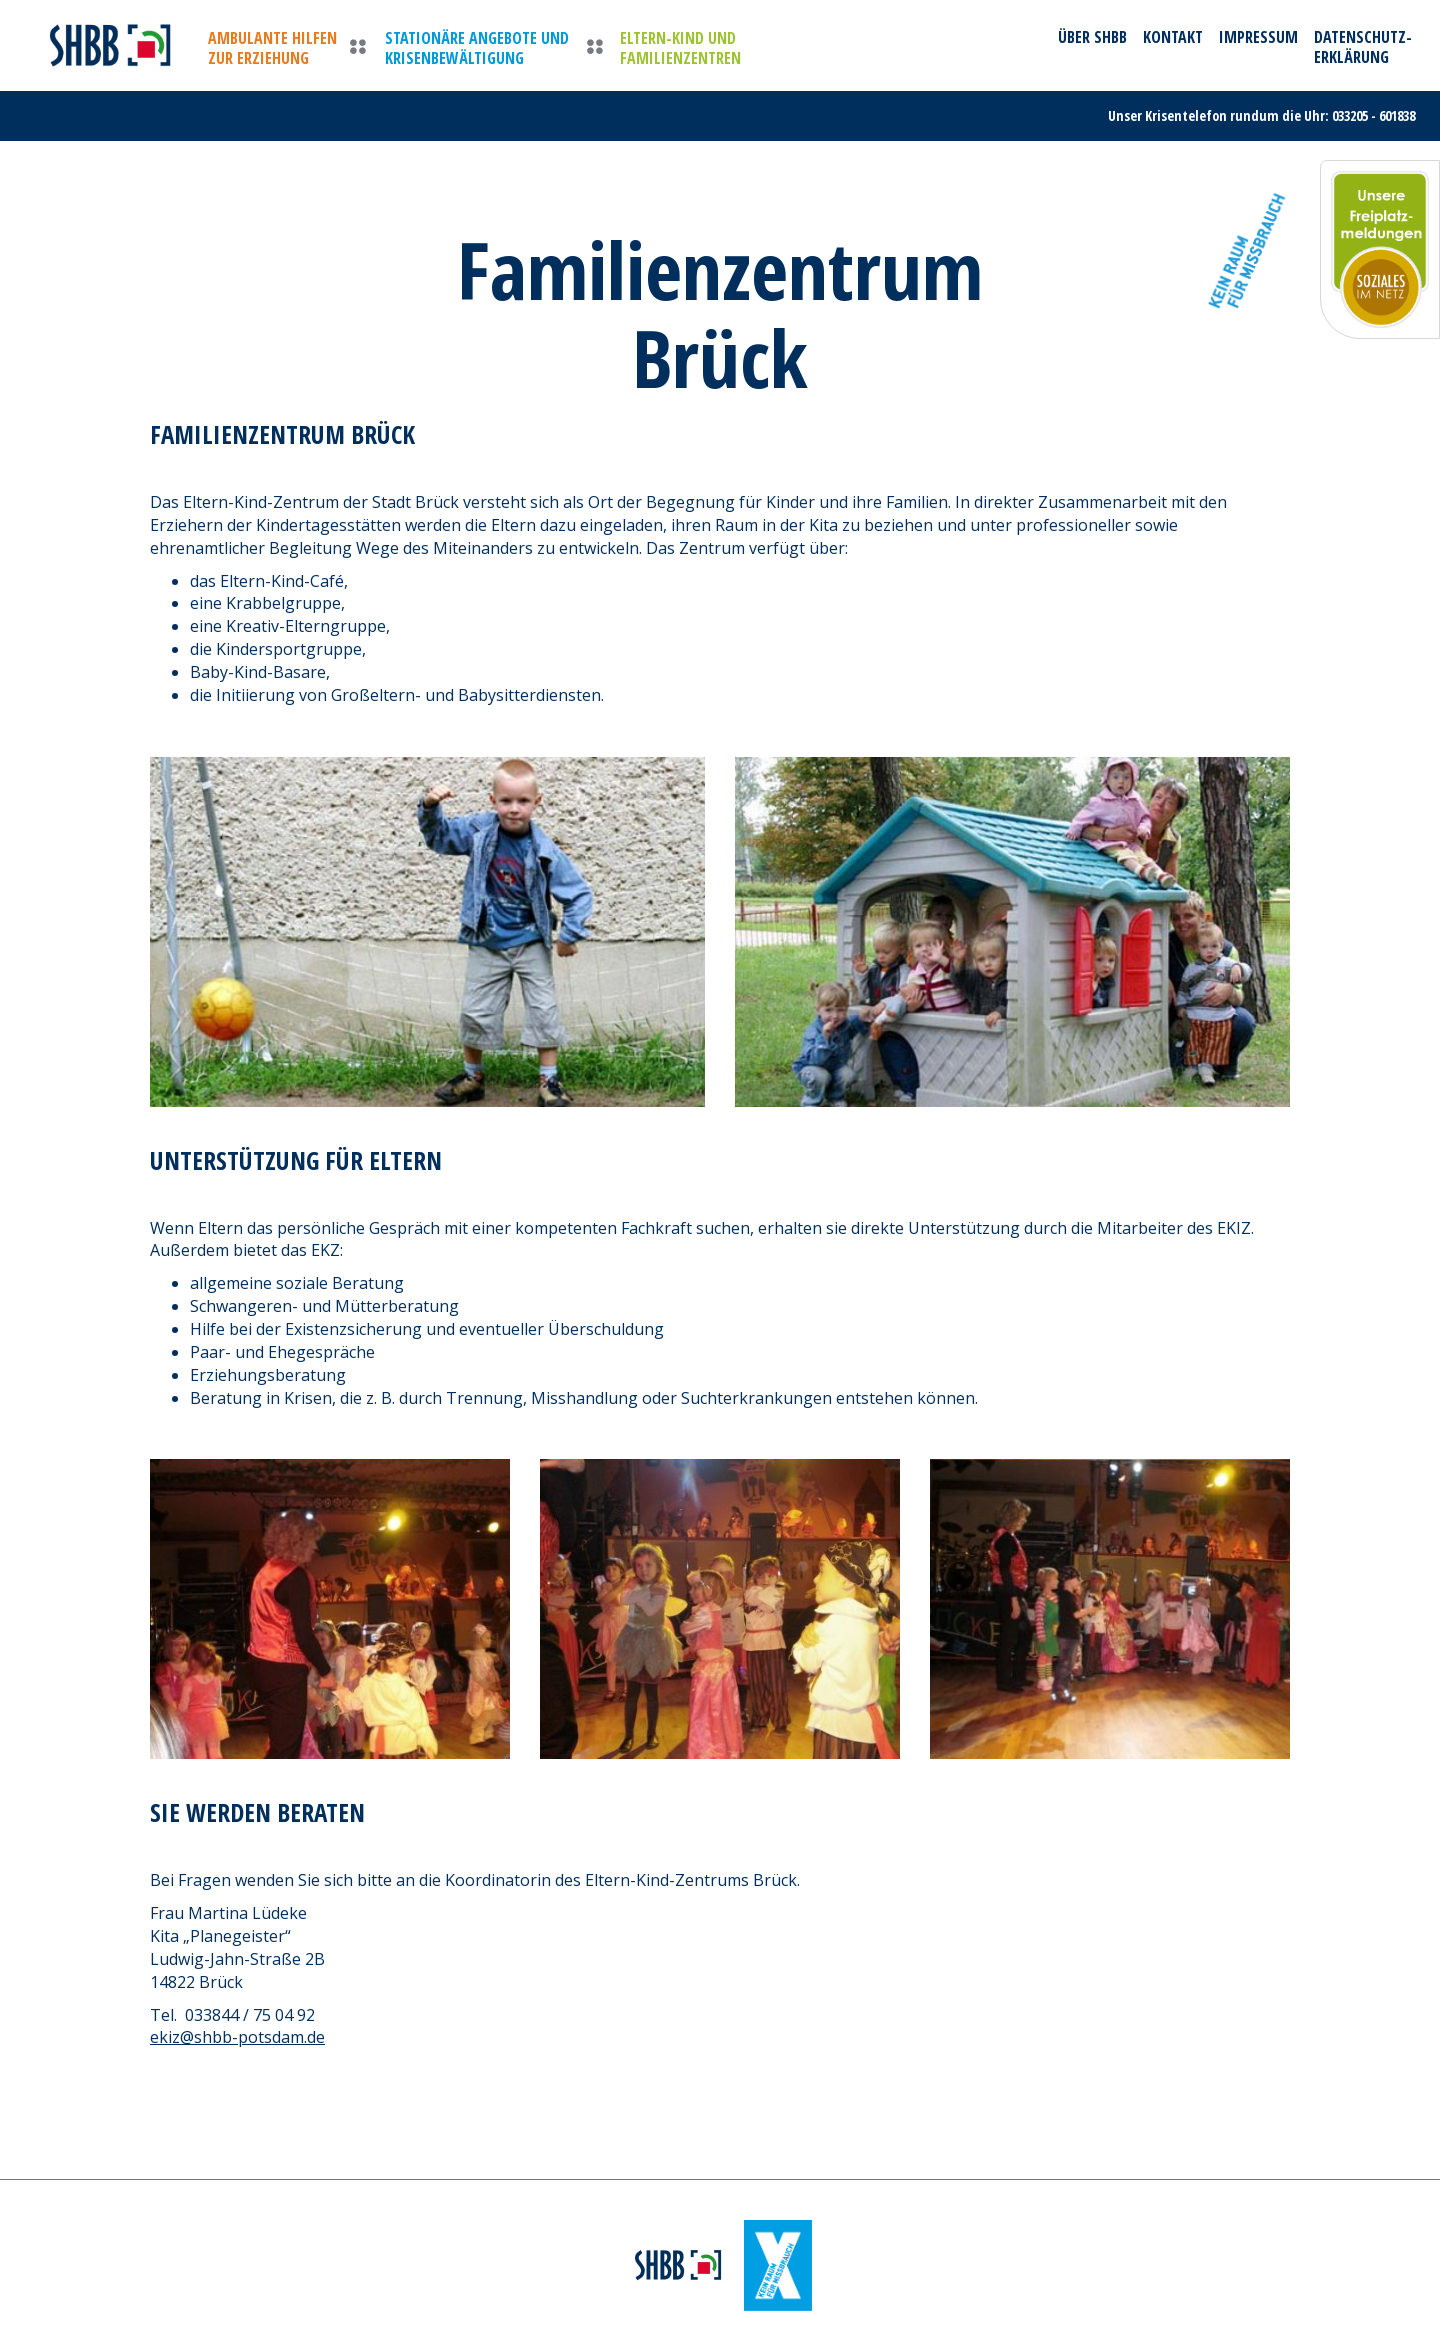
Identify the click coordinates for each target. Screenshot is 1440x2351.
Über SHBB (1092, 37)
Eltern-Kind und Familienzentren (680, 48)
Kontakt (1173, 37)
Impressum (1258, 37)
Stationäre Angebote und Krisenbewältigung (477, 48)
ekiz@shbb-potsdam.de (237, 2037)
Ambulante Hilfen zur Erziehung (272, 48)
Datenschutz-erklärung (1363, 47)
